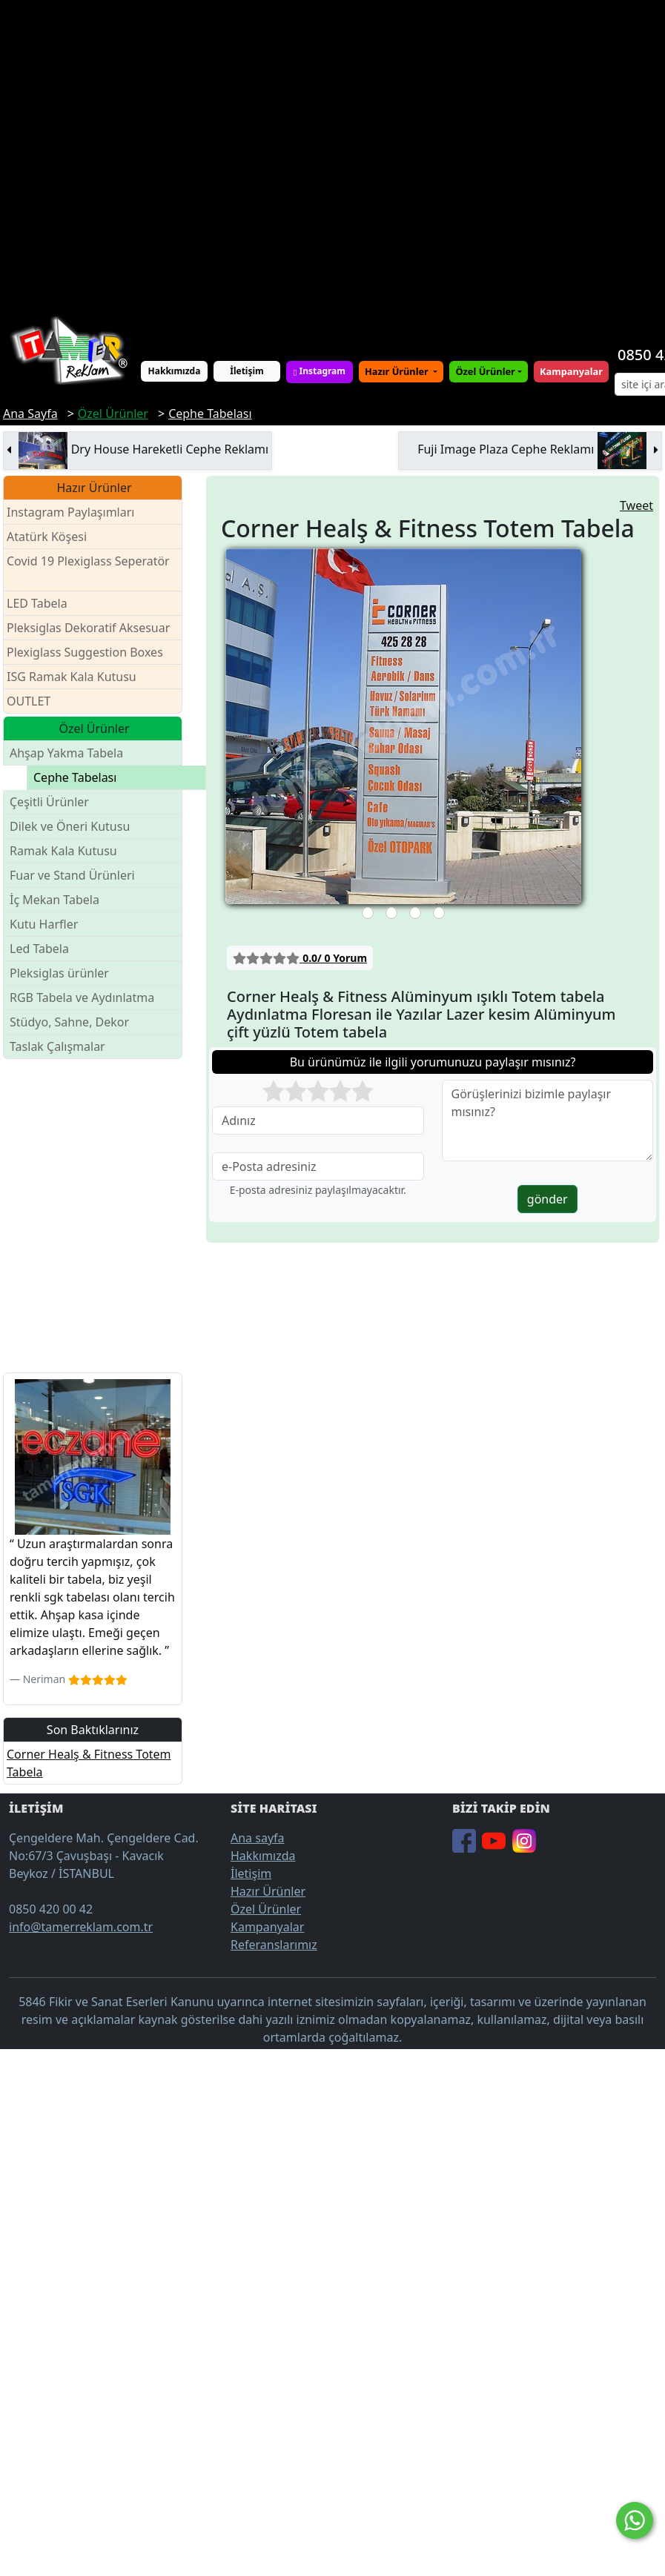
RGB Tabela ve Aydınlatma (82, 997)
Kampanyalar (267, 1927)
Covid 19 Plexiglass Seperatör (88, 570)
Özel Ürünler (266, 1909)
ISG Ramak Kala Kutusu (71, 676)
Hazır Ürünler (398, 371)
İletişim (247, 371)
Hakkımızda (174, 371)
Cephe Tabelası (74, 777)
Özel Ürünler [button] (485, 371)
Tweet (636, 505)
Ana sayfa (258, 1838)
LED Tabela (37, 603)
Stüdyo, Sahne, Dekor (69, 1022)
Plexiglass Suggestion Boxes (85, 652)
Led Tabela (39, 948)
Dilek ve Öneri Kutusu (70, 826)
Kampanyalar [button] (571, 371)
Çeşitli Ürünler (49, 802)
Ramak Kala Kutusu (63, 851)
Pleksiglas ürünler (59, 973)
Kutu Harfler (44, 924)
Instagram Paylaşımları (77, 512)
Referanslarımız (274, 1944)
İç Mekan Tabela (54, 900)
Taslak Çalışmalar (57, 1046)
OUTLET (28, 701)
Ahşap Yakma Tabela (66, 753)
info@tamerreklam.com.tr (81, 1927)
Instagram (319, 371)
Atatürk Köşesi (47, 536)
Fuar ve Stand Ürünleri (72, 875)
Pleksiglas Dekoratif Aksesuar (88, 628)
